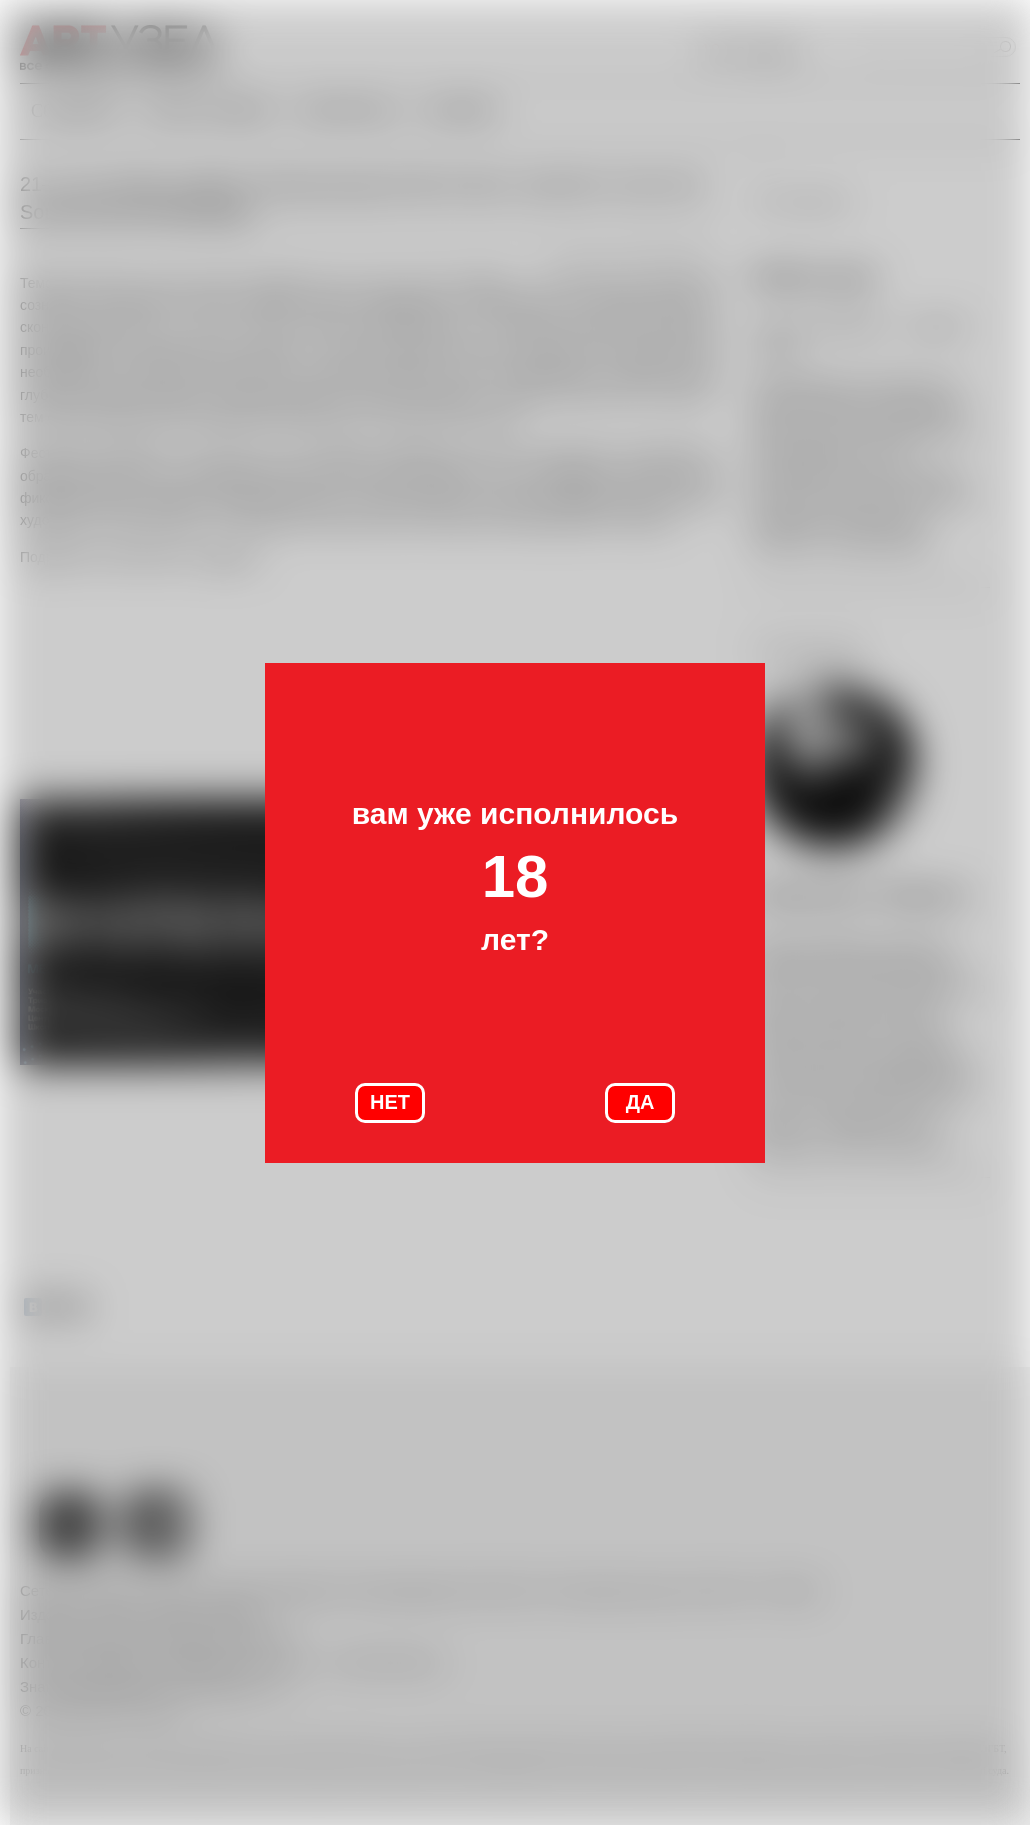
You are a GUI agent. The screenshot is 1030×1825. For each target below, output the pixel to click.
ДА (640, 1102)
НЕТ (390, 1102)
